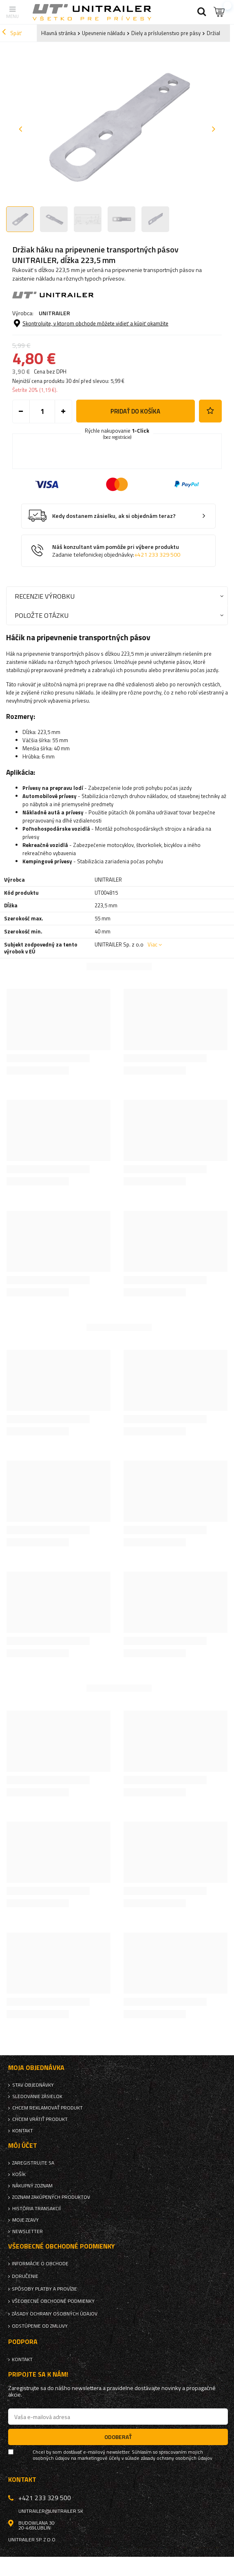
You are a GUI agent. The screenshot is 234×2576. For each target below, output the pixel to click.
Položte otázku (41, 615)
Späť (12, 33)
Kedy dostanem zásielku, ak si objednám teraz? (114, 516)
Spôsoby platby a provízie (44, 2288)
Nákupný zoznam (32, 2185)
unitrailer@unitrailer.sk (50, 2511)
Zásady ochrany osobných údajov (54, 2313)
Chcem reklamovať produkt (47, 2107)
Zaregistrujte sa (33, 2162)
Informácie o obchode (40, 2263)
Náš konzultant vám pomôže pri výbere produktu (116, 550)
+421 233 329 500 (157, 554)
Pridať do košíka (135, 411)
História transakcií (36, 2208)
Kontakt (22, 2130)
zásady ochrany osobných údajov (176, 2458)
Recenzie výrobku (45, 596)
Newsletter (27, 2231)
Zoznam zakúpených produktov (51, 2197)
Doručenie (25, 2276)
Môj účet (22, 2145)
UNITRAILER (54, 313)
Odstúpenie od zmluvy (40, 2326)
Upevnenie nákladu (103, 33)
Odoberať (118, 2436)
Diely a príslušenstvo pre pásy (166, 33)
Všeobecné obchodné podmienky (53, 2301)
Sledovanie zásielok (37, 2096)
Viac (152, 944)
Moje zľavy (25, 2220)
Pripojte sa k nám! (38, 2374)
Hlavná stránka (58, 33)
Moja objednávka (36, 2067)
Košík (19, 2174)
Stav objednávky (33, 2085)
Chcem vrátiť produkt (40, 2119)
